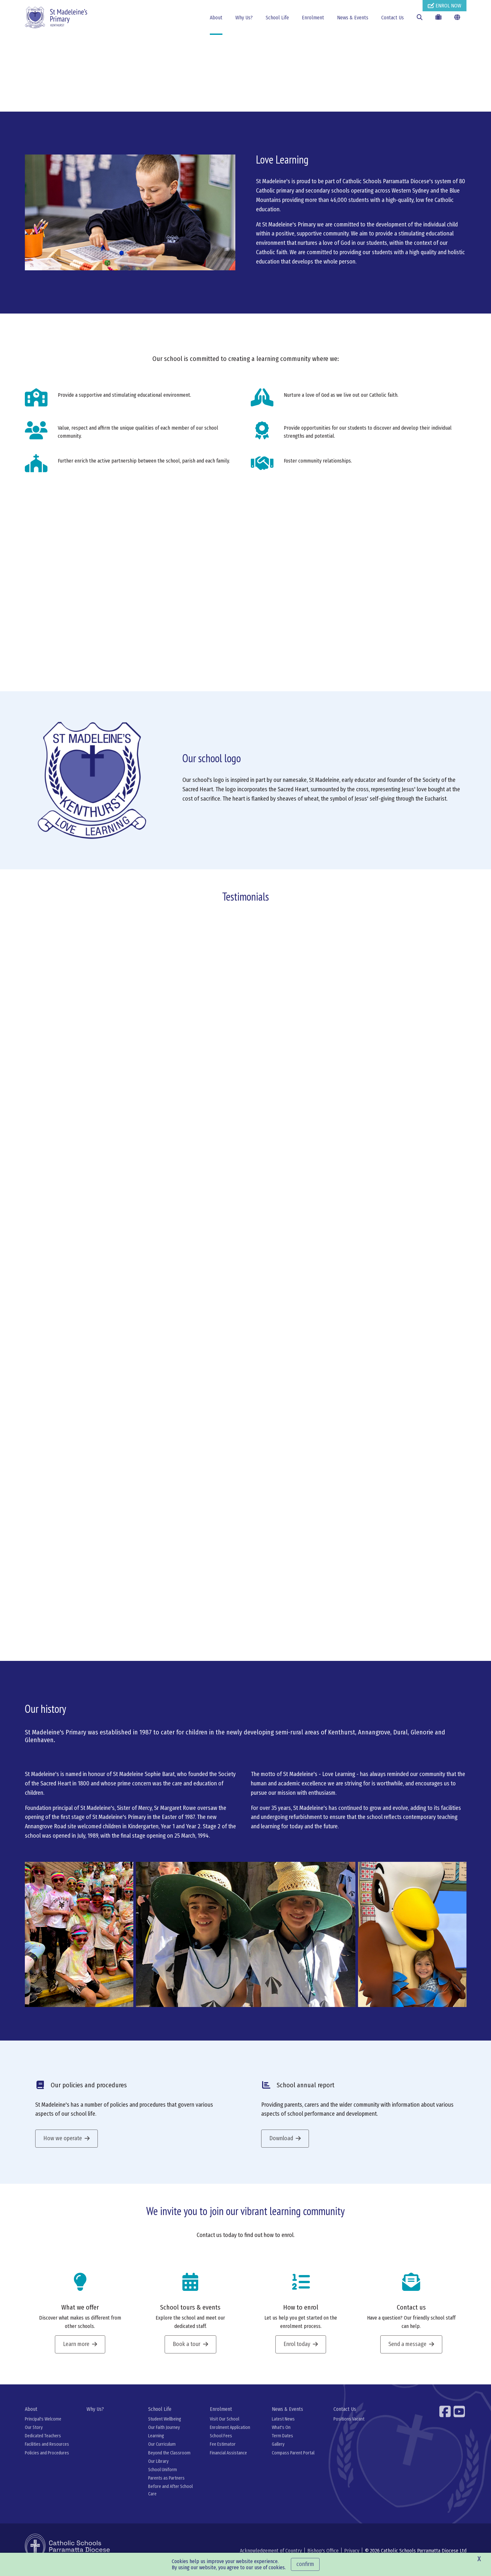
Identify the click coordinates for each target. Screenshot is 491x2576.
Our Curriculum (162, 2452)
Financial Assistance (228, 2461)
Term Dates (282, 2444)
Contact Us (392, 18)
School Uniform (162, 2478)
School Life (277, 18)
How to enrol (300, 2315)
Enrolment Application (230, 2435)
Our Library (158, 2469)
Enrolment (313, 18)
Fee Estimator (223, 2452)
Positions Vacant (348, 2427)
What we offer (80, 2315)
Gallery (278, 2452)
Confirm (305, 2564)
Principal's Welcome (43, 2427)
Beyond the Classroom (169, 2461)
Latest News (283, 2427)
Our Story (34, 2435)
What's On (281, 2435)
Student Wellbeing (164, 2427)
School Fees (221, 2444)
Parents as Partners (166, 2486)
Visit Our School (224, 2427)
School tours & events (190, 2315)
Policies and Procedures (47, 2461)
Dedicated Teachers (43, 2444)
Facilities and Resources (47, 2452)
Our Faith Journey (164, 2435)
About (216, 18)
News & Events (352, 18)
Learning (156, 2444)
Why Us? (244, 18)
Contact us (411, 2315)
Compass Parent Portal (293, 2461)
